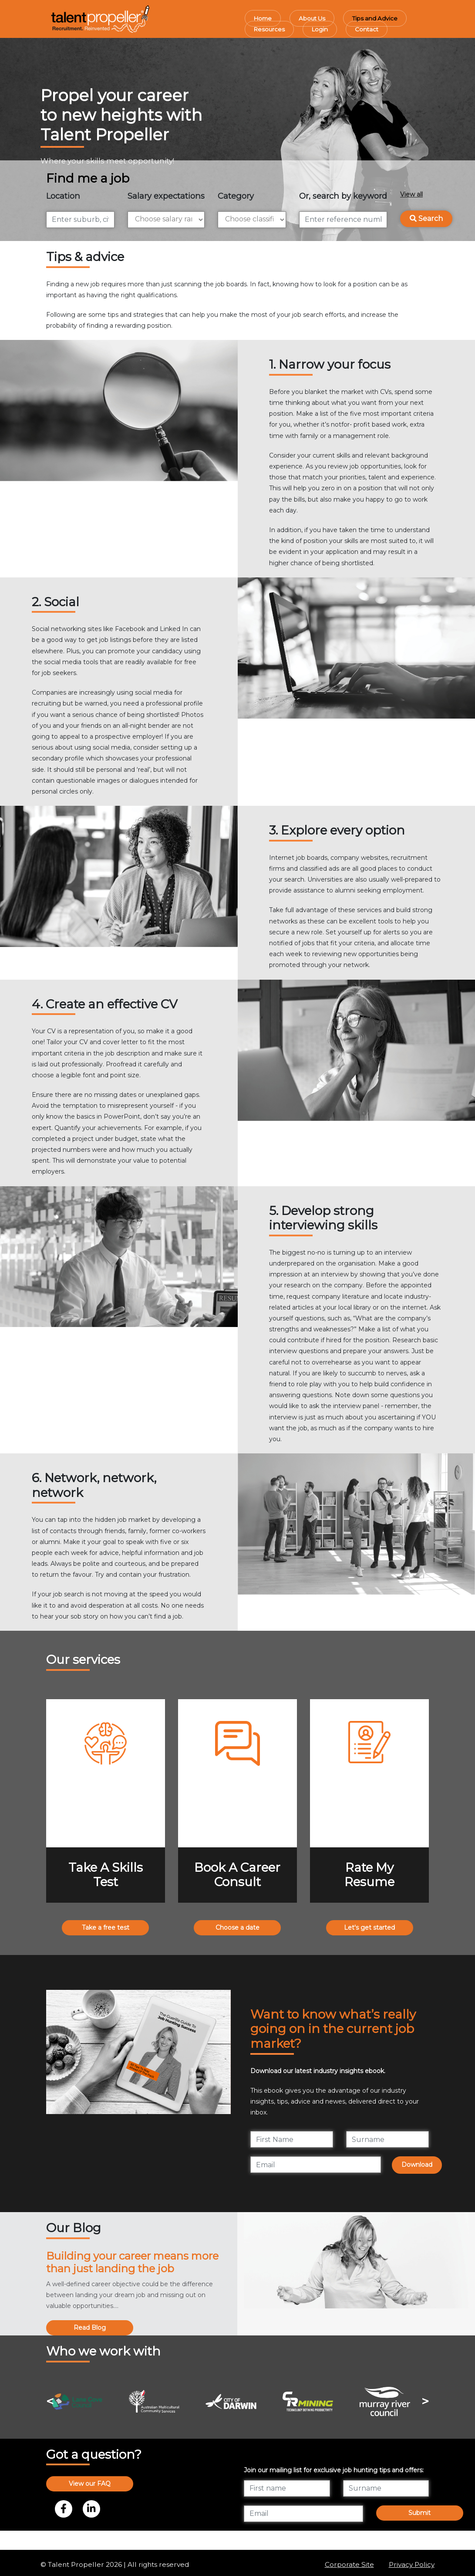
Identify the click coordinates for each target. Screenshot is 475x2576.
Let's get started (369, 1927)
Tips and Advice (375, 18)
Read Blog (90, 2328)
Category (236, 196)
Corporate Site (349, 2564)
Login (320, 29)
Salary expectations (166, 196)
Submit (419, 2513)
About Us (312, 18)
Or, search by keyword (343, 196)
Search (426, 218)
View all (411, 194)
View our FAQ (90, 2484)
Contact (366, 29)
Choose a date (237, 1927)
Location (63, 196)
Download (416, 2165)
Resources (269, 29)
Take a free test (105, 1927)
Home (263, 18)
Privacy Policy (412, 2564)
